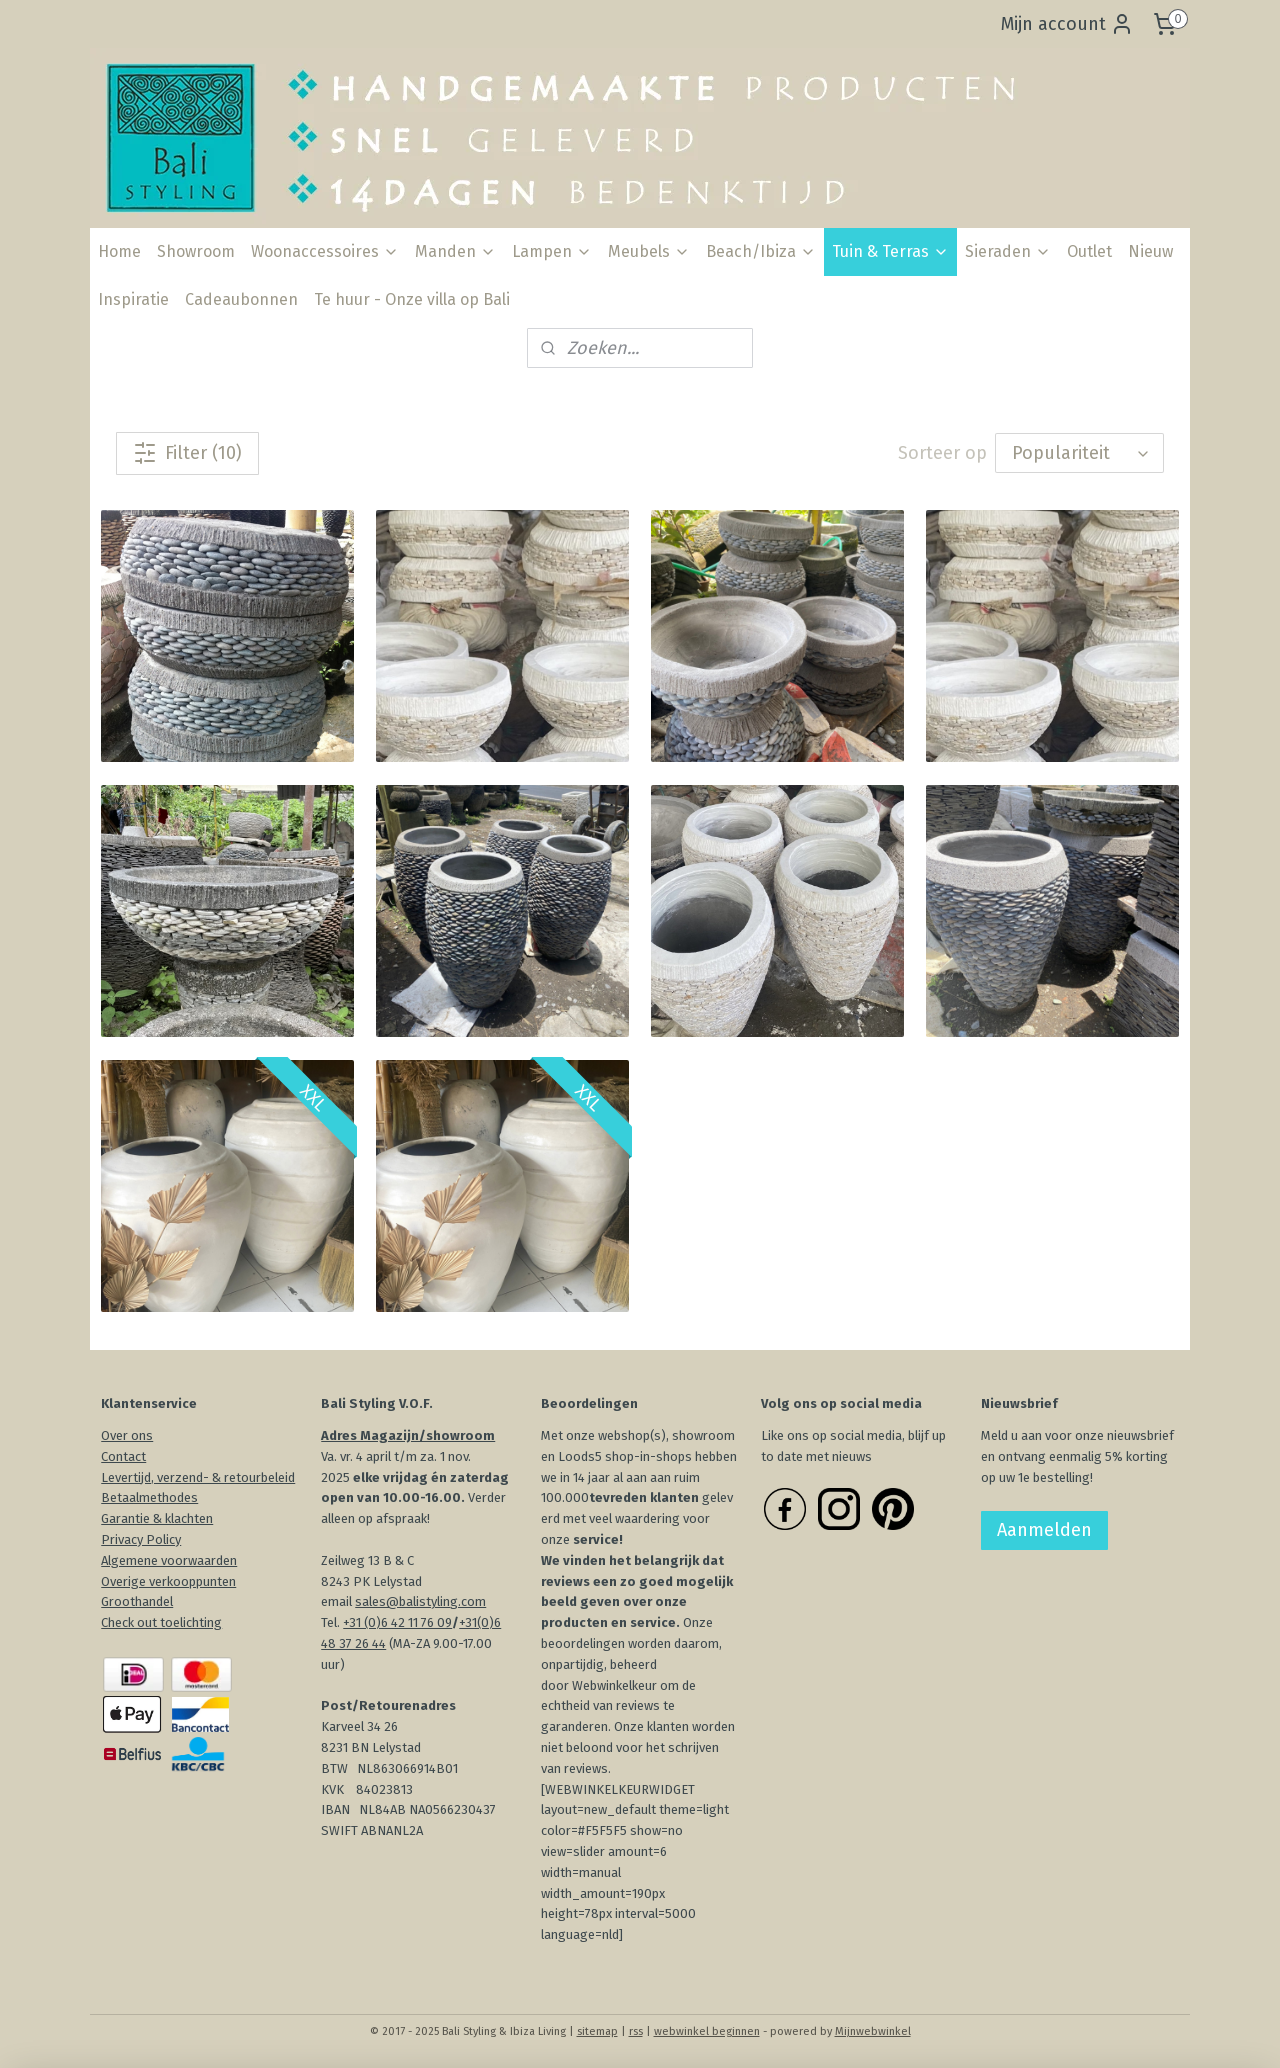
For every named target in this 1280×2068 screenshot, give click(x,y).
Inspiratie (133, 299)
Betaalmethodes (149, 1497)
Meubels (649, 251)
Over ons (127, 1435)
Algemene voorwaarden (169, 1560)
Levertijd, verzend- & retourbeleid (198, 1477)
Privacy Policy (141, 1539)
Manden (455, 251)
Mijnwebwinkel (873, 2031)
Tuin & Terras (890, 251)
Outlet (1089, 251)
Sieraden (1008, 251)
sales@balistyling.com (420, 1601)
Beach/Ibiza (761, 251)
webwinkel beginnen (707, 2031)
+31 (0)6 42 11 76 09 (397, 1622)
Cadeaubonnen (241, 299)
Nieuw (1150, 251)
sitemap (597, 2031)
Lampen (552, 251)
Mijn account (1067, 24)
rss (636, 2031)
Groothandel (137, 1601)
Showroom (196, 251)
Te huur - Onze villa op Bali (412, 299)
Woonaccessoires (325, 251)
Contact (123, 1456)
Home (119, 251)
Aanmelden (1044, 1530)
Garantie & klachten (157, 1518)
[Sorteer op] (1079, 453)
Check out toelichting (161, 1622)
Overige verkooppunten (168, 1581)
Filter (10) (187, 453)
